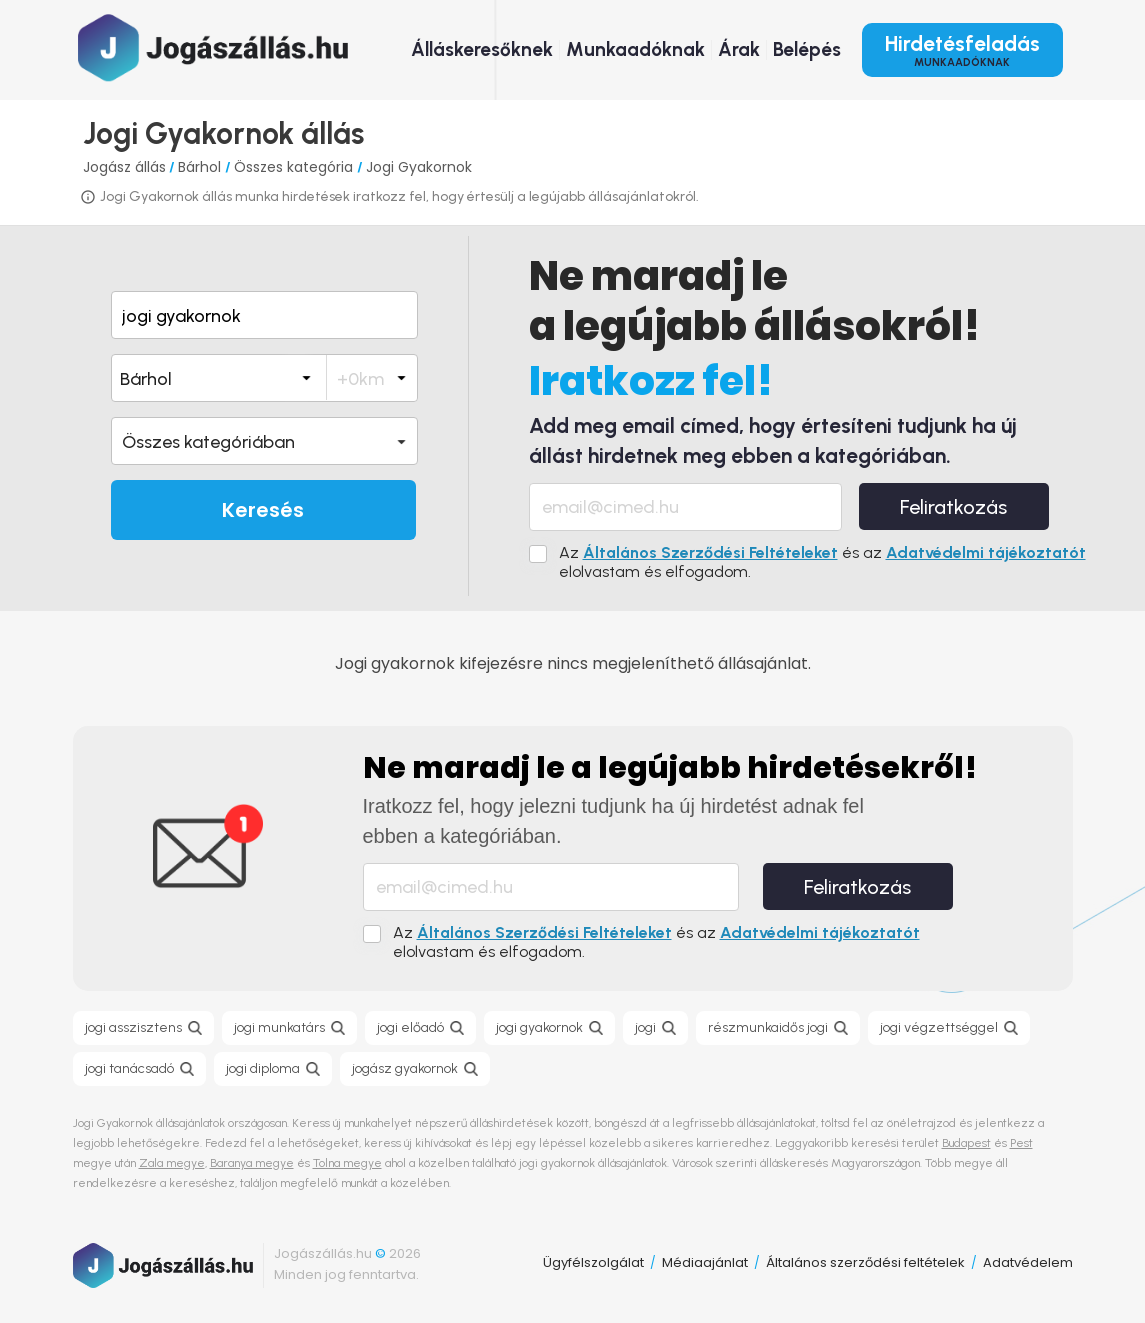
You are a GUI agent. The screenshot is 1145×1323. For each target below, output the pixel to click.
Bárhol (201, 167)
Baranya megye (252, 1163)
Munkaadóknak (635, 49)
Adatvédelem (1028, 1262)
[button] (264, 441)
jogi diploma (263, 1068)
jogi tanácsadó (129, 1068)
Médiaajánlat (705, 1262)
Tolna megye (347, 1163)
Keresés (263, 510)
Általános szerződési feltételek (865, 1262)
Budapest (966, 1143)
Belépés (807, 49)
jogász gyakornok (405, 1068)
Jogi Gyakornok (419, 167)
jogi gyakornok (539, 1027)
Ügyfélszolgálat (593, 1262)
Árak (739, 49)
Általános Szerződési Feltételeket (710, 552)
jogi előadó (410, 1027)
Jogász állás (124, 167)
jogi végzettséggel (939, 1027)
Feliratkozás (953, 507)
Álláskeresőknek (482, 49)
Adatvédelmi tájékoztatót (986, 552)
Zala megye (172, 1163)
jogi (645, 1027)
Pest (1021, 1143)
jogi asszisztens (133, 1027)
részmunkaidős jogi (768, 1027)
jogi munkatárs (279, 1027)
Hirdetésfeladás (962, 50)
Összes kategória (295, 167)
